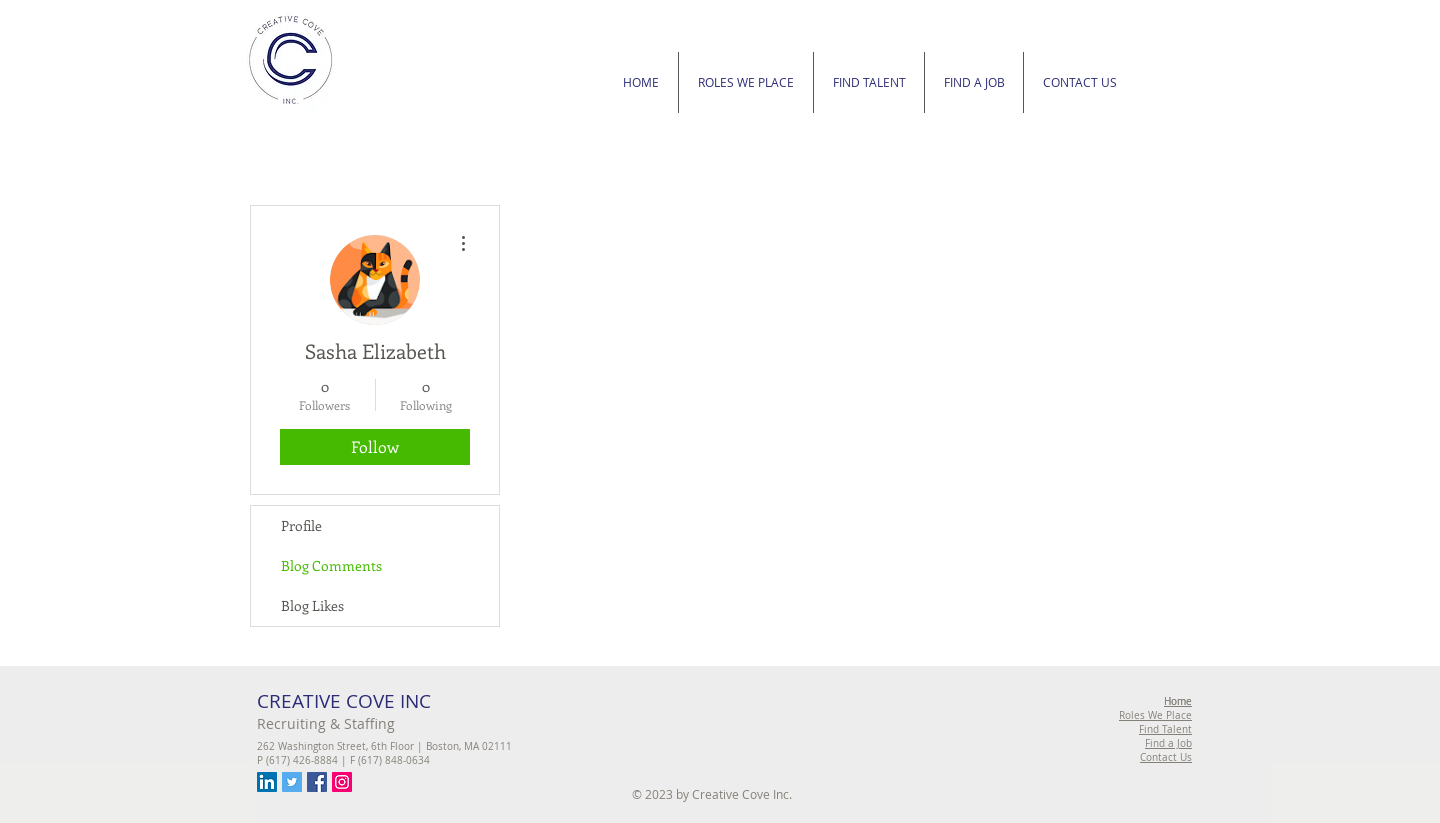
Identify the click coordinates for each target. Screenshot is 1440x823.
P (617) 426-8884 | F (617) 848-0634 (343, 760)
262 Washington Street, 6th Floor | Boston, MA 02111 (384, 746)
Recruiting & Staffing (326, 723)
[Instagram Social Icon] (342, 782)
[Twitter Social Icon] (292, 782)
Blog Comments (331, 565)
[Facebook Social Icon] (317, 782)
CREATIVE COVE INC (344, 701)
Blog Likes (312, 605)
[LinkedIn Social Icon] (267, 782)
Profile (301, 525)
